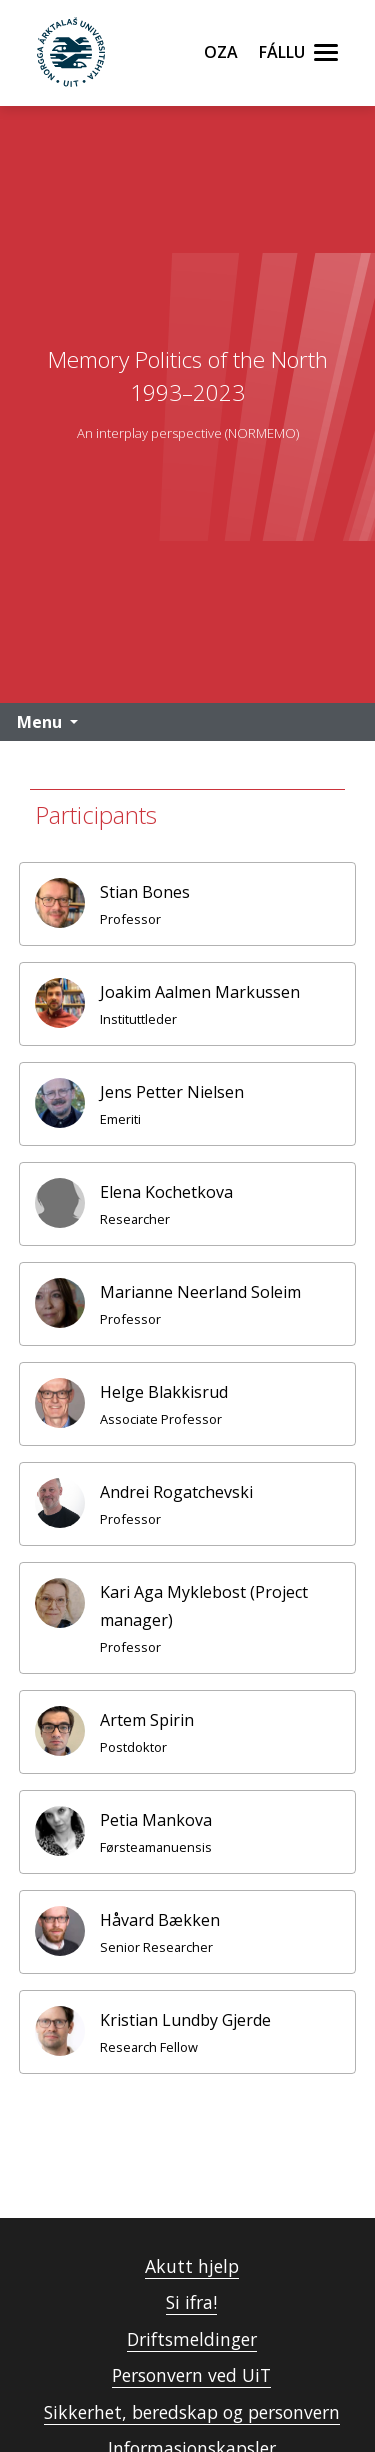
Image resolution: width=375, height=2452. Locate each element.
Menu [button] (39, 722)
